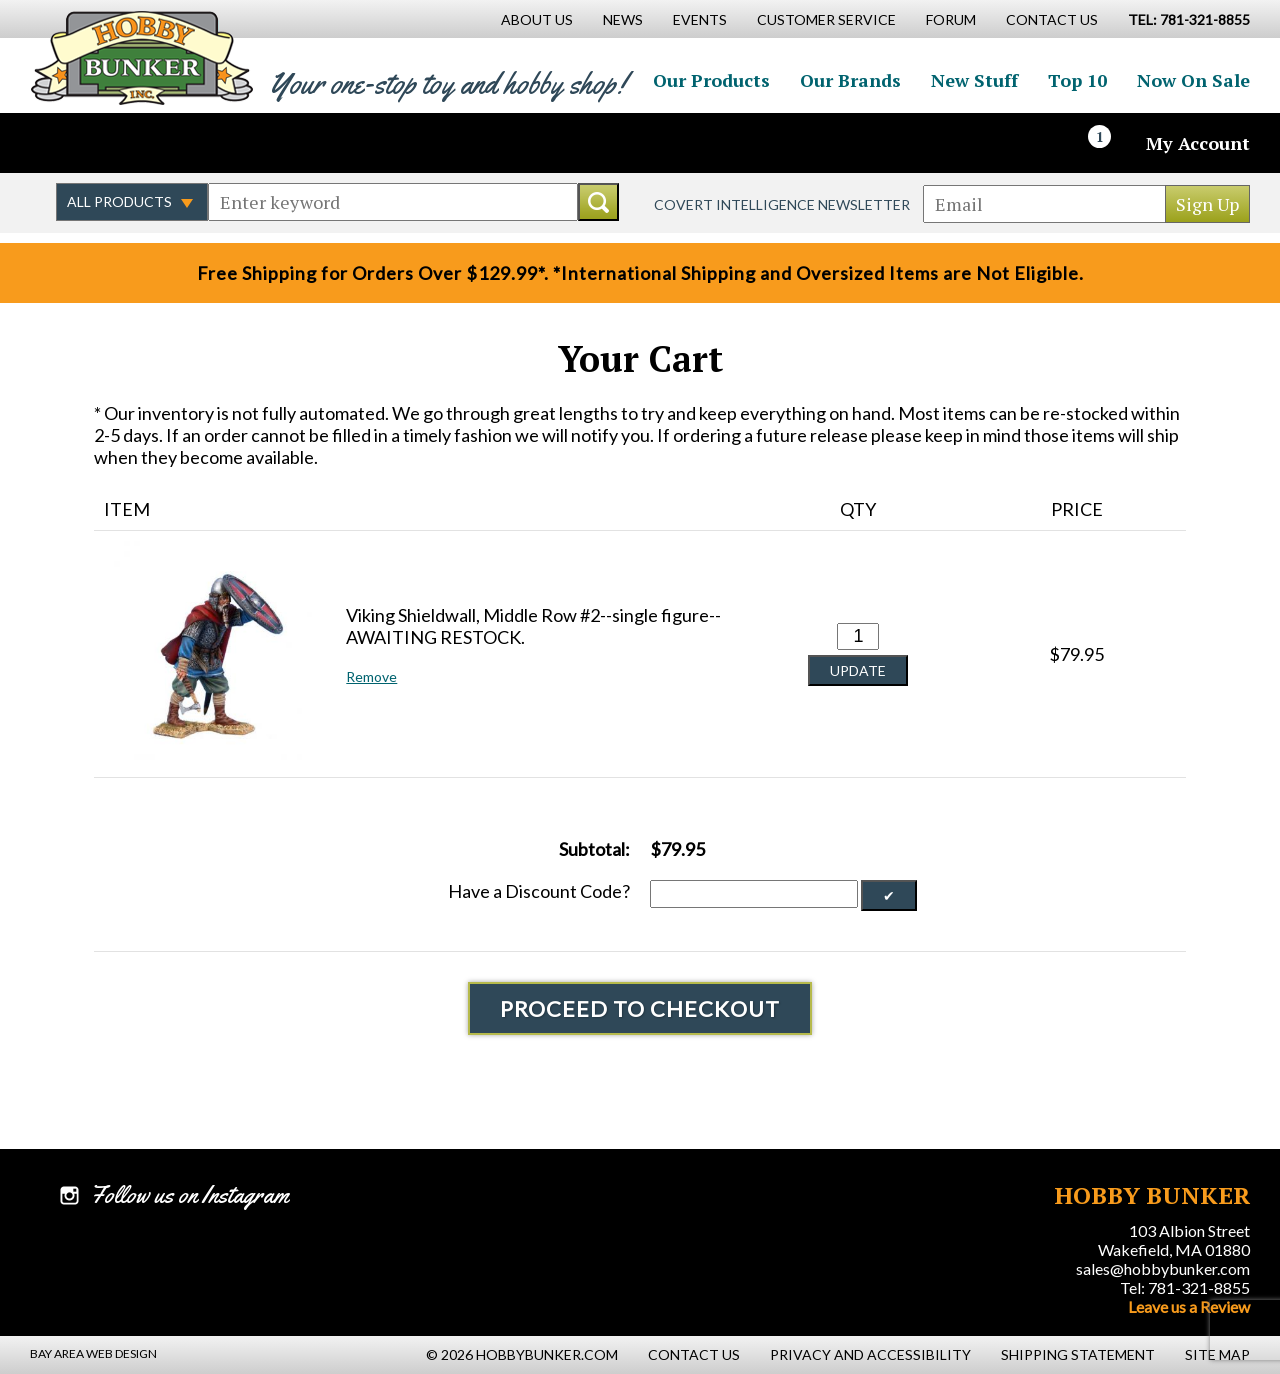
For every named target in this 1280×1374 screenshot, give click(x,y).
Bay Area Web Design (93, 1353)
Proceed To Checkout (640, 1008)
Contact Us (1052, 19)
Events (700, 19)
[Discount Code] (754, 894)
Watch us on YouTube (204, 143)
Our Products (711, 80)
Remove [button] (371, 676)
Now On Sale (1193, 80)
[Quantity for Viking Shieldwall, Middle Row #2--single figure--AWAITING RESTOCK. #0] (858, 636)
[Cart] (1111, 143)
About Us (537, 19)
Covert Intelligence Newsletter (782, 204)
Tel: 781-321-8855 (1185, 1287)
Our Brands (850, 80)
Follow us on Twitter (118, 143)
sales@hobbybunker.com (1163, 1268)
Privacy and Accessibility (870, 1354)
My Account (1198, 143)
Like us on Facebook (75, 143)
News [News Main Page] (623, 19)
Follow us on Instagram (161, 143)
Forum (951, 19)
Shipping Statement (1078, 1354)
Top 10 (1077, 80)
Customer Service (826, 19)
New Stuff (974, 80)
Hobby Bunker (141, 57)
